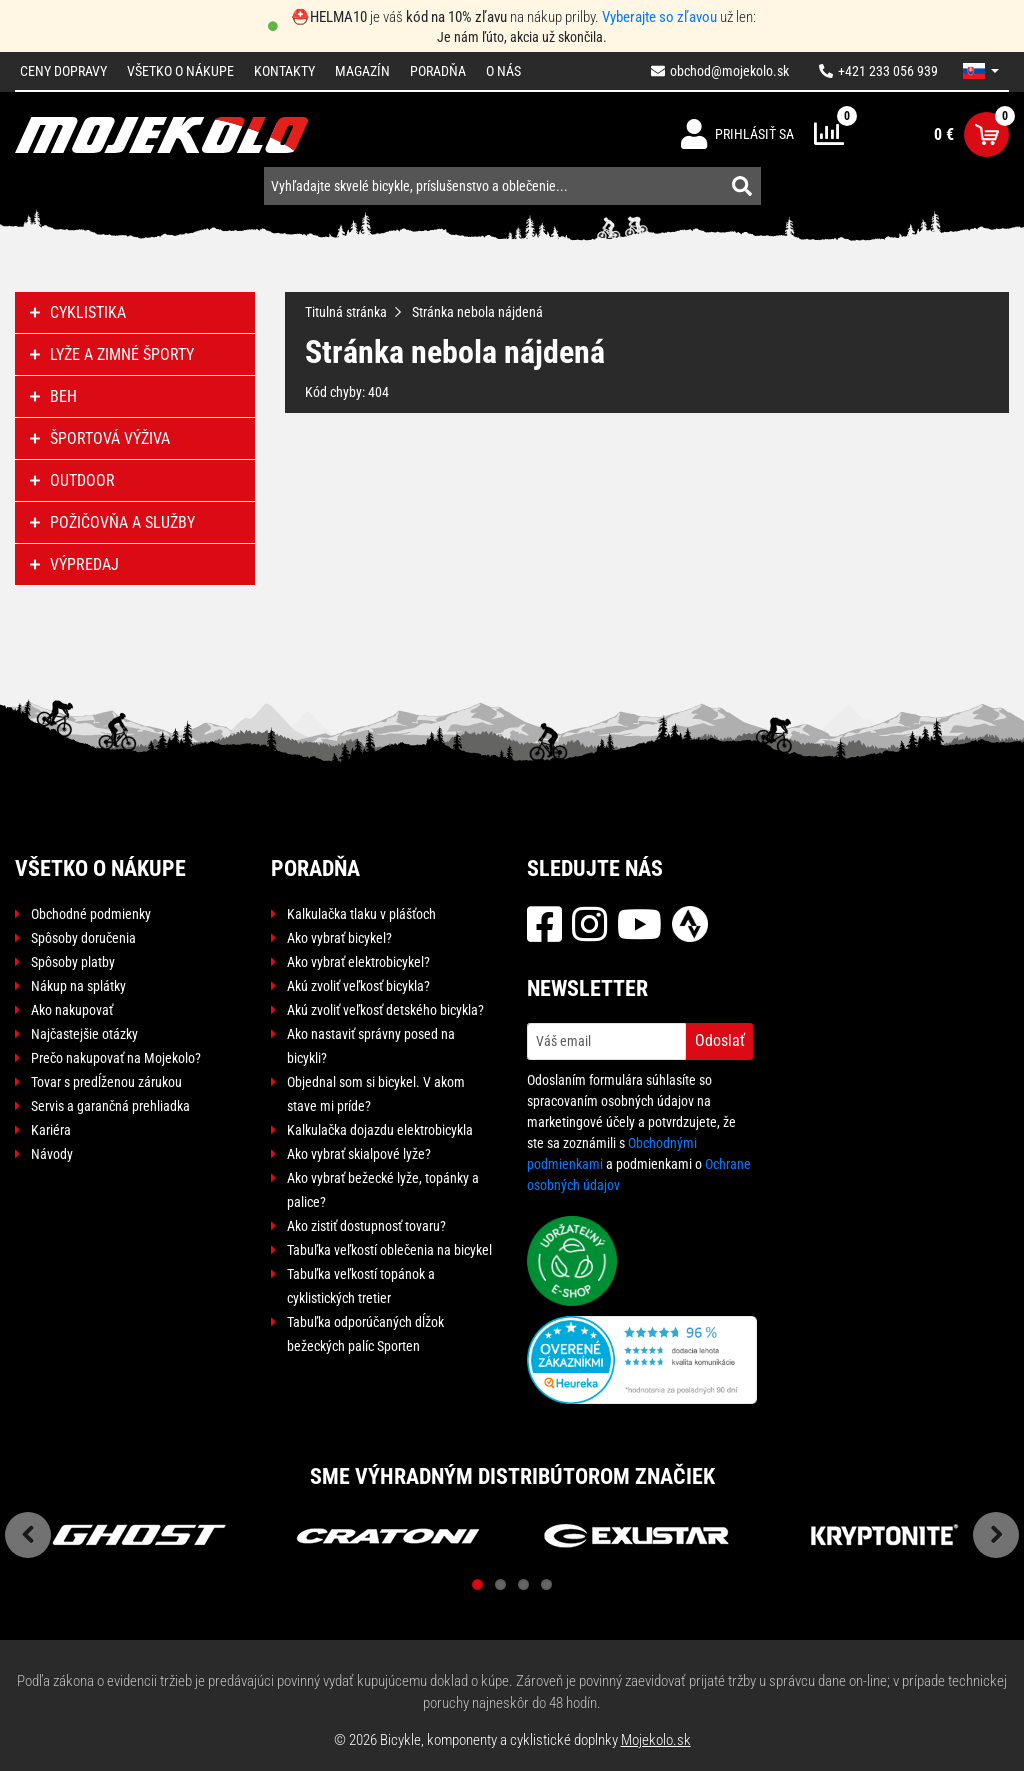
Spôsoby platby (73, 962)
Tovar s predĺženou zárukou (106, 1082)
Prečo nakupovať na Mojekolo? (116, 1058)
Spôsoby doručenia (83, 938)
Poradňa (438, 71)
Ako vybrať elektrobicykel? (358, 962)
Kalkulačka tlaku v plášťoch (361, 914)
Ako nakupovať (72, 1010)
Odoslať (720, 1040)
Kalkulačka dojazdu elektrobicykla (380, 1130)
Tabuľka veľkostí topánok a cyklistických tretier (361, 1286)
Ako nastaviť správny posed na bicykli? (371, 1046)
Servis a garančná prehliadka (110, 1106)
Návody (52, 1154)
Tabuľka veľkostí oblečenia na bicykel (389, 1250)
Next (996, 1535)
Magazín (362, 71)
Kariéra (51, 1130)
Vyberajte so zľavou (659, 17)
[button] (981, 71)
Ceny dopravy (63, 71)
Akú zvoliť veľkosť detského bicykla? (385, 1010)
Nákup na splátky (78, 986)
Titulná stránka (346, 312)
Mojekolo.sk (656, 1740)
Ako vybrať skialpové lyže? (359, 1154)
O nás (503, 71)
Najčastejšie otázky (84, 1034)
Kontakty (284, 71)
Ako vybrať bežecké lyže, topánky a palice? (383, 1190)
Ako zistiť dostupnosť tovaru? (366, 1226)
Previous (28, 1535)
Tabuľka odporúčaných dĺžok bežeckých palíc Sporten (365, 1334)
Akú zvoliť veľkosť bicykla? (358, 986)
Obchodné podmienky (91, 914)
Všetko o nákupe (180, 71)
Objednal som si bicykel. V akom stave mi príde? (376, 1094)
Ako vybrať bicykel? (339, 938)
